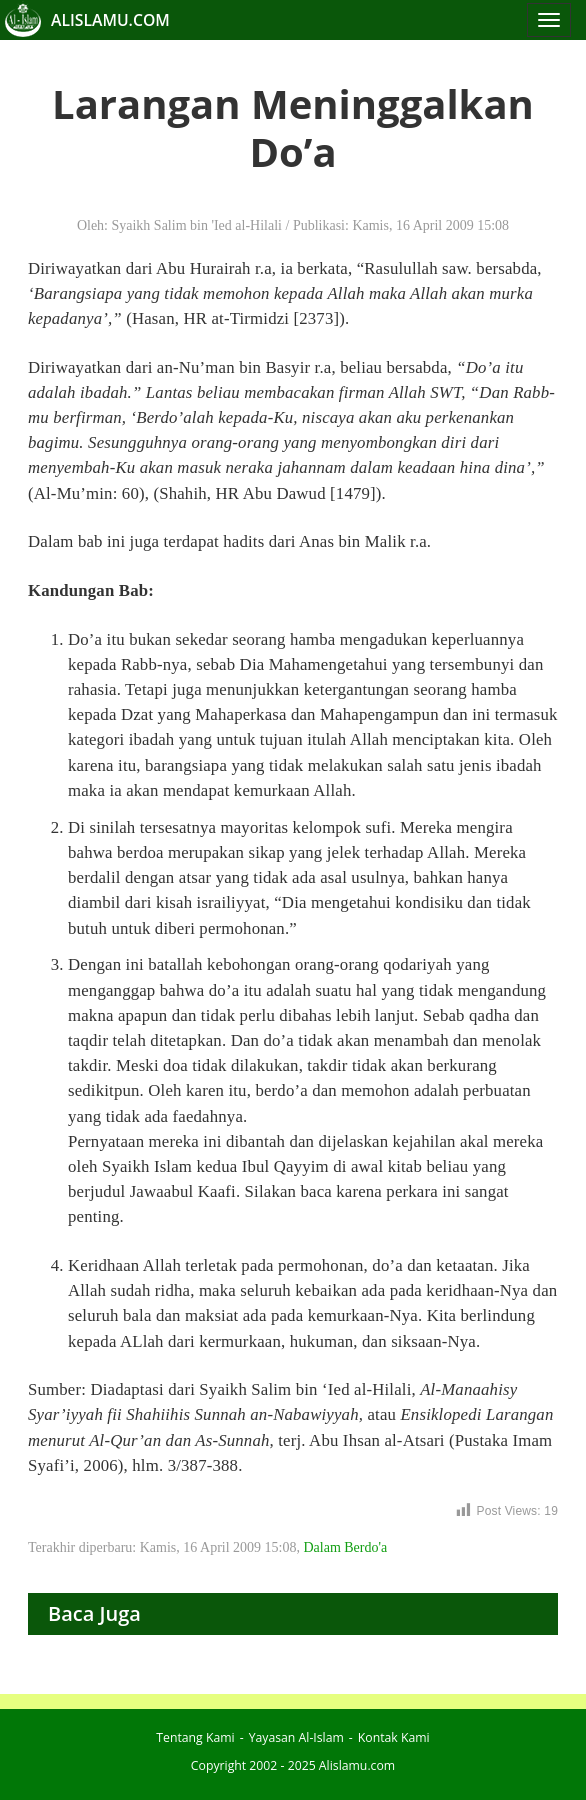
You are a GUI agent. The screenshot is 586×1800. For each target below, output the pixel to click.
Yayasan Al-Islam (296, 1737)
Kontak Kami (394, 1737)
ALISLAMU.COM (110, 20)
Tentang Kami (195, 1737)
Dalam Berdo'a (345, 1547)
